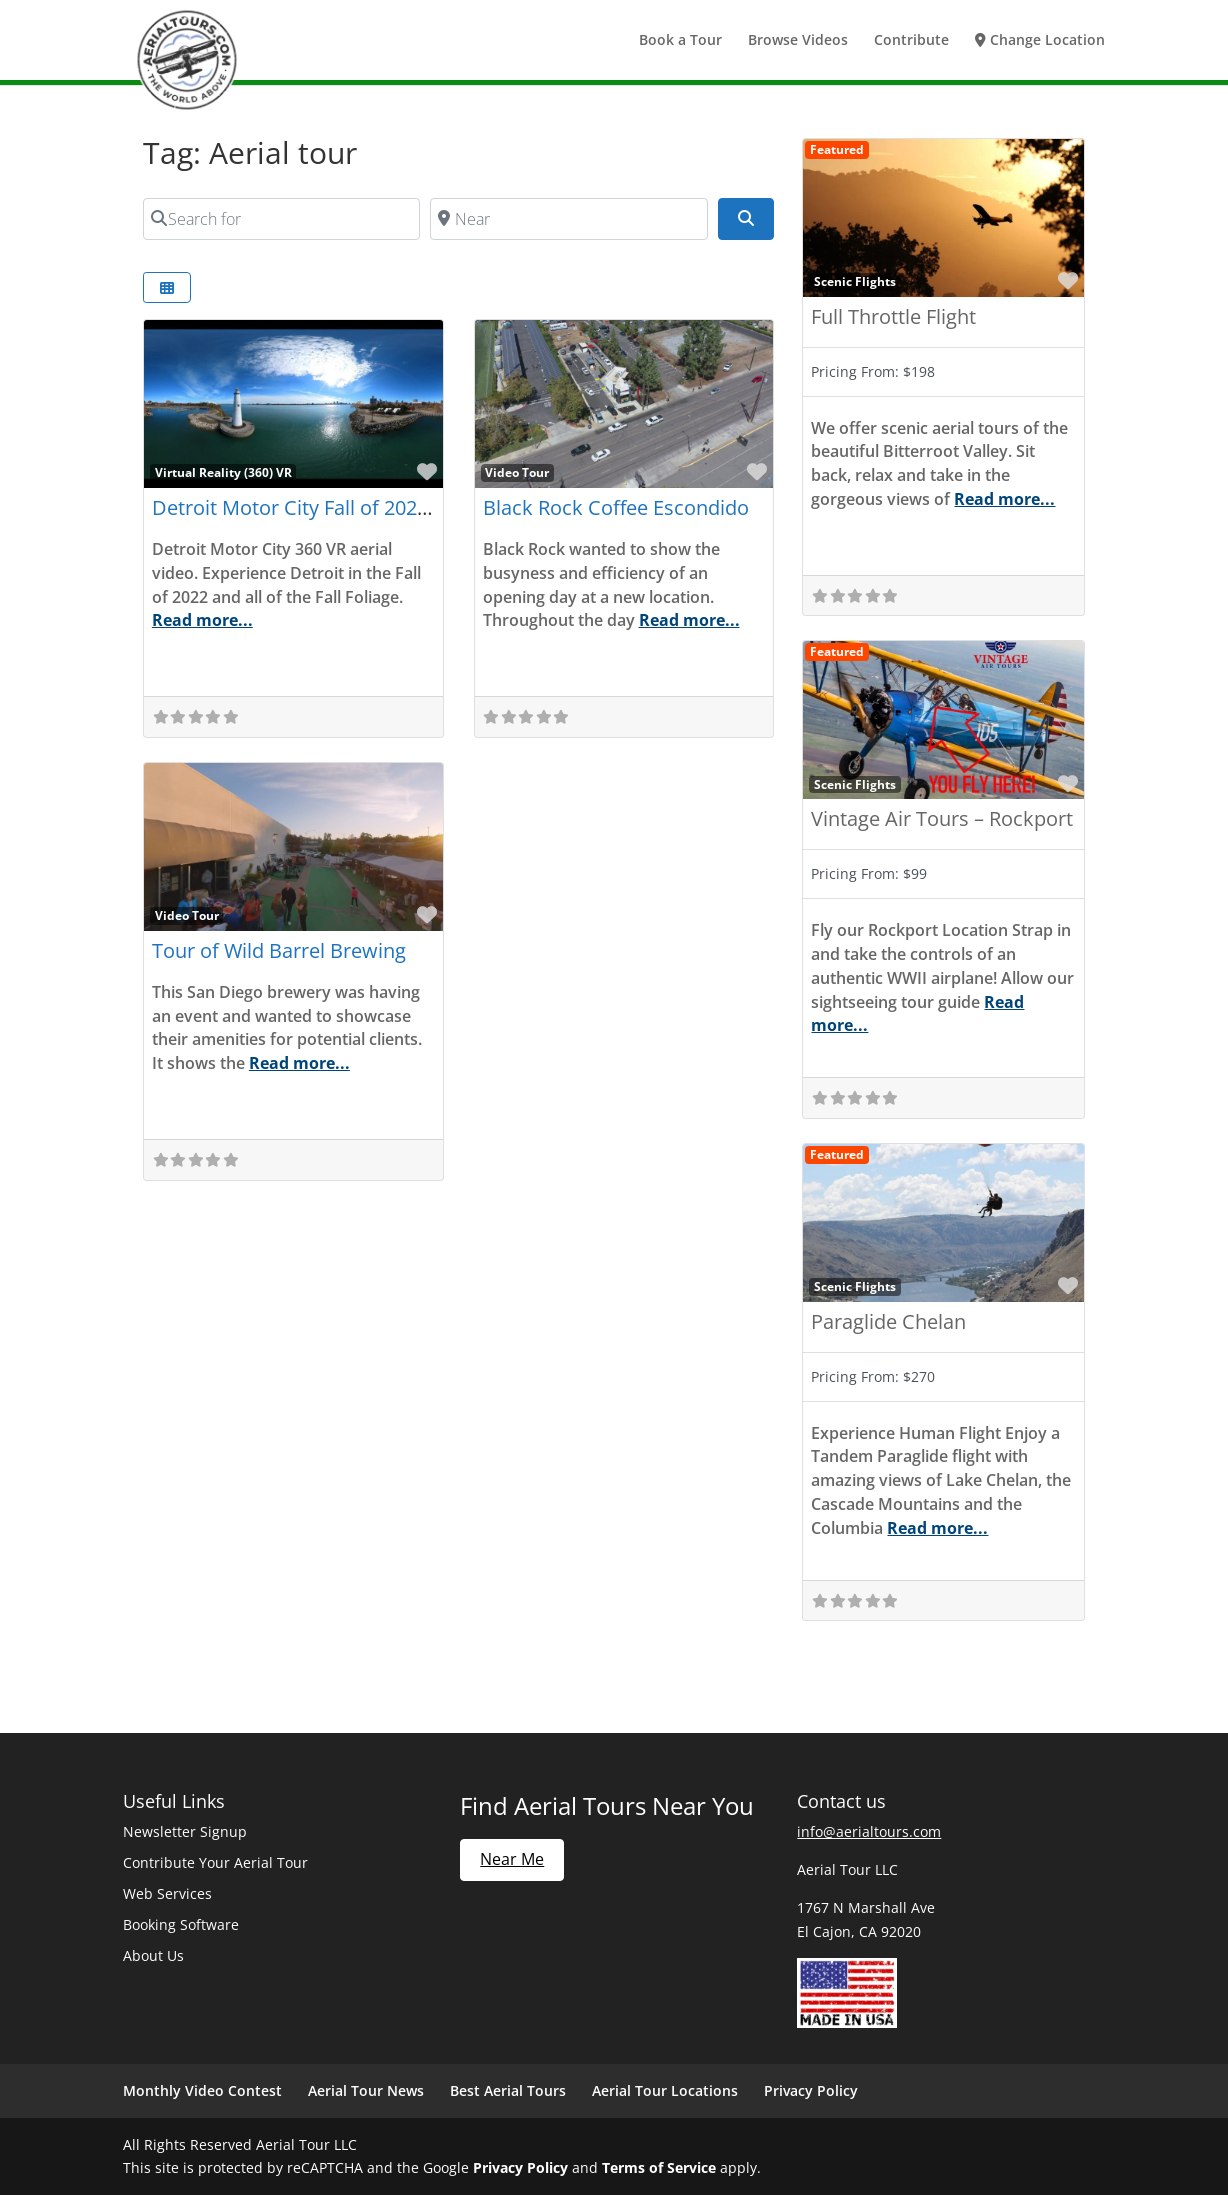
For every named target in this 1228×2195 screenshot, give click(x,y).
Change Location (1040, 41)
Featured (837, 149)
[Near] (569, 219)
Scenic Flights (855, 281)
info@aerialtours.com (869, 1831)
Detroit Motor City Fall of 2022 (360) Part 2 (344, 507)
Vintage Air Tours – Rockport (942, 818)
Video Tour (517, 472)
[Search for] (282, 219)
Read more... (202, 620)
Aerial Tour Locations (665, 2090)
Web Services (167, 1893)
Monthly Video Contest (202, 2090)
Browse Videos (798, 41)
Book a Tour (680, 41)
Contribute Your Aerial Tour (215, 1862)
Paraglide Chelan (888, 1321)
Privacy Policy (811, 2090)
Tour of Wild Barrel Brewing (279, 950)
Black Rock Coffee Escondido (616, 507)
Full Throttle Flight (893, 316)
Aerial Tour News (366, 2090)
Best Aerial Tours (508, 2090)
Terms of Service (659, 2167)
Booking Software (181, 1924)
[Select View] (167, 287)
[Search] (746, 219)
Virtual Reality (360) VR (223, 472)
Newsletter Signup (185, 1831)
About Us (153, 1955)
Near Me (512, 1859)
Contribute (911, 41)
